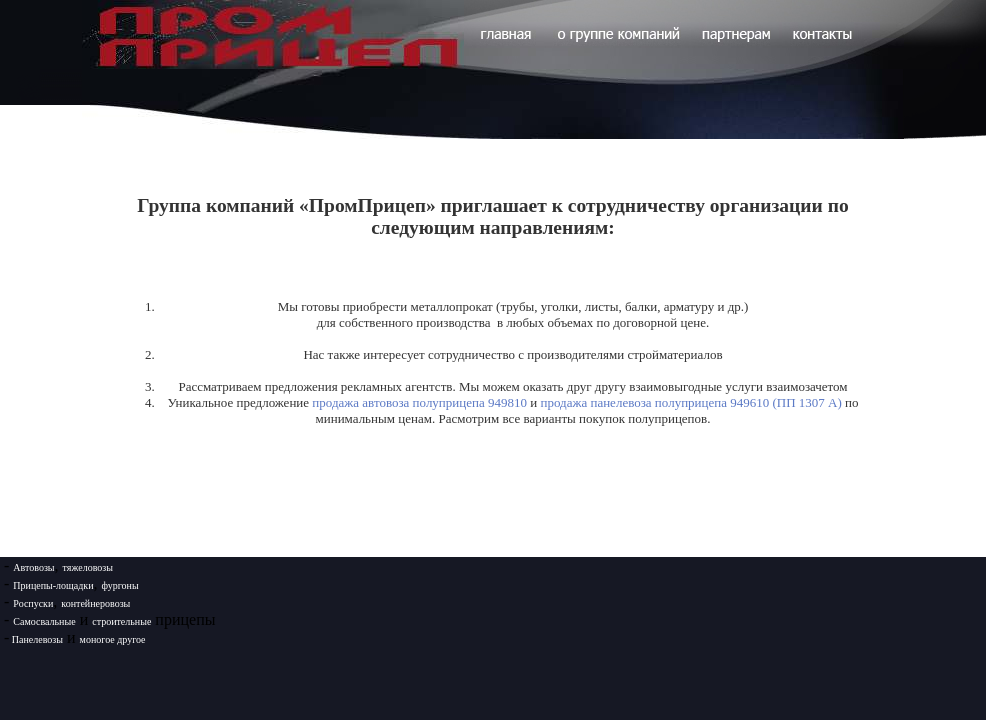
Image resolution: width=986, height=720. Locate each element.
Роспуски (33, 603)
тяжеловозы (88, 567)
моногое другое (113, 639)
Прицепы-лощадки (53, 585)
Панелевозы (36, 639)
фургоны (120, 585)
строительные (121, 621)
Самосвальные (44, 621)
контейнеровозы (95, 603)
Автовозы (33, 567)
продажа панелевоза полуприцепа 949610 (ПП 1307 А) (690, 402)
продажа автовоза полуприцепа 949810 (419, 402)
